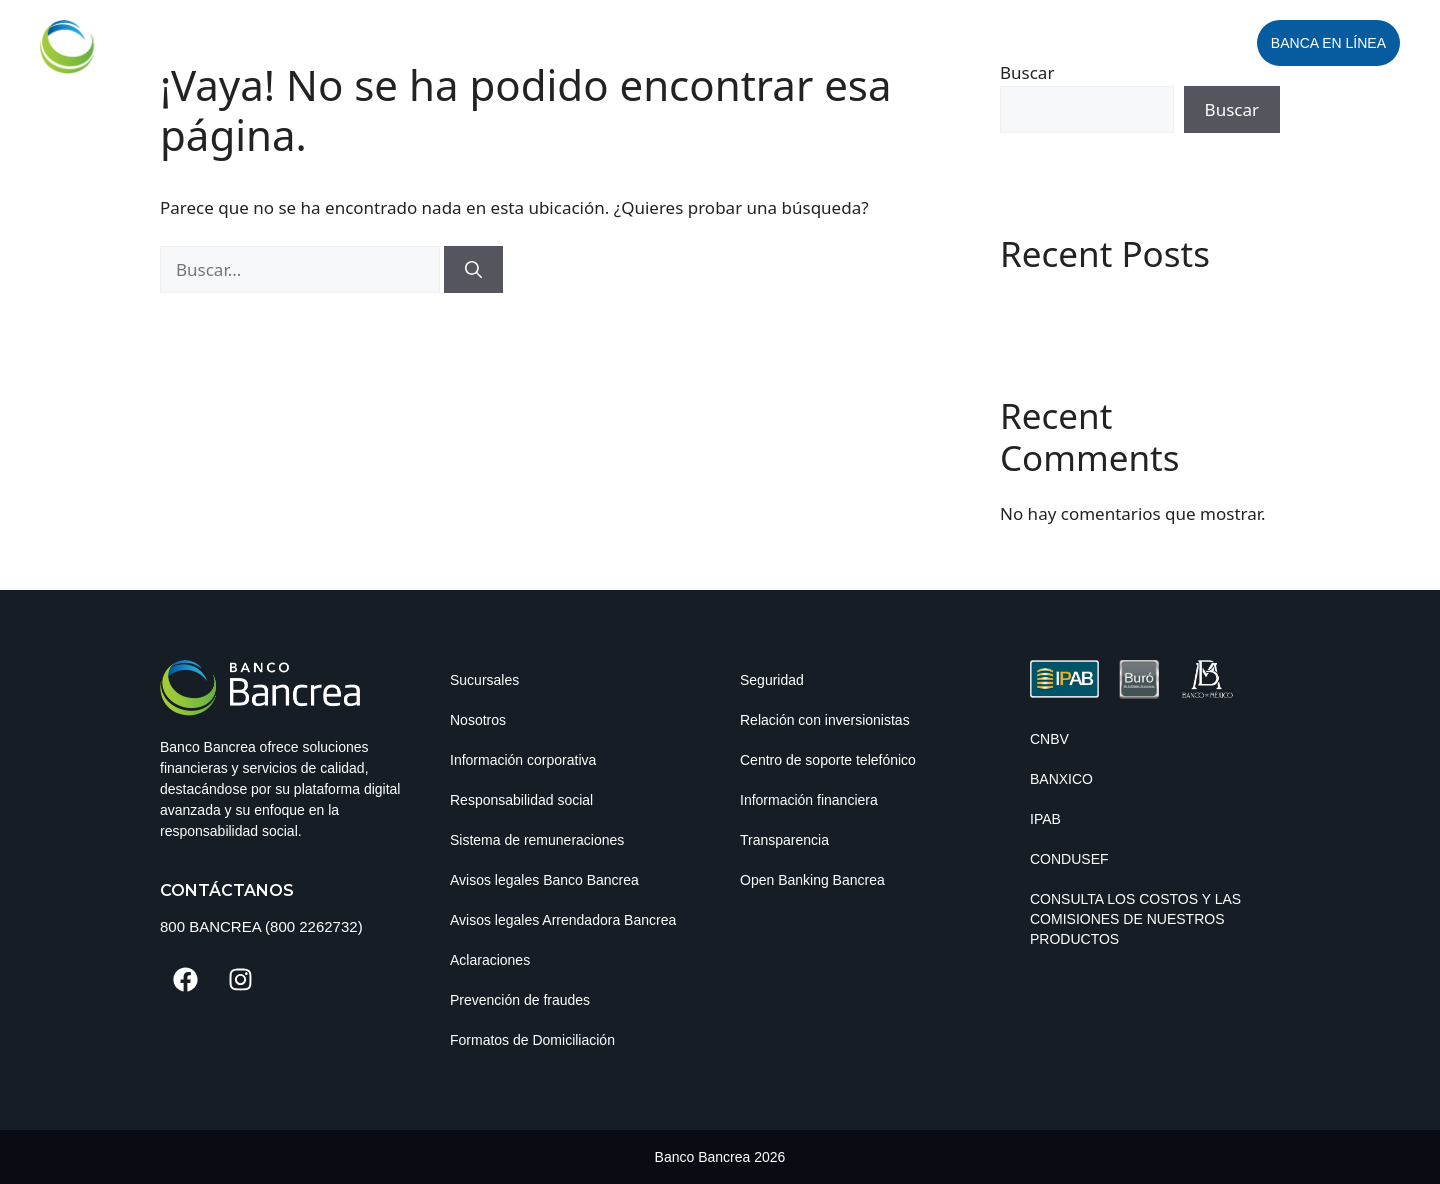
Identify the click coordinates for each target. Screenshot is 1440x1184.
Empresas (641, 43)
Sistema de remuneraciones (537, 840)
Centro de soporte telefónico (828, 760)
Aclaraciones (490, 960)
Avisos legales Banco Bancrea (544, 880)
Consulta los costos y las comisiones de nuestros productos (1135, 919)
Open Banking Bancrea (812, 880)
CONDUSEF (1069, 859)
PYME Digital (898, 43)
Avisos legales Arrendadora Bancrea (563, 920)
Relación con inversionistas (825, 720)
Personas (771, 43)
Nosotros (478, 720)
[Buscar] (473, 270)
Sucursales (484, 680)
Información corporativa (523, 760)
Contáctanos (227, 890)
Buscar (1232, 109)
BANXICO (1061, 779)
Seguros (1010, 43)
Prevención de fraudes (520, 1000)
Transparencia (784, 840)
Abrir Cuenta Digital (1153, 43)
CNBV (1049, 739)
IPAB (1045, 819)
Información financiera (809, 800)
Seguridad (772, 680)
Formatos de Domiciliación (532, 1040)
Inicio (541, 43)
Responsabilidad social (521, 800)
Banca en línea (1328, 43)
